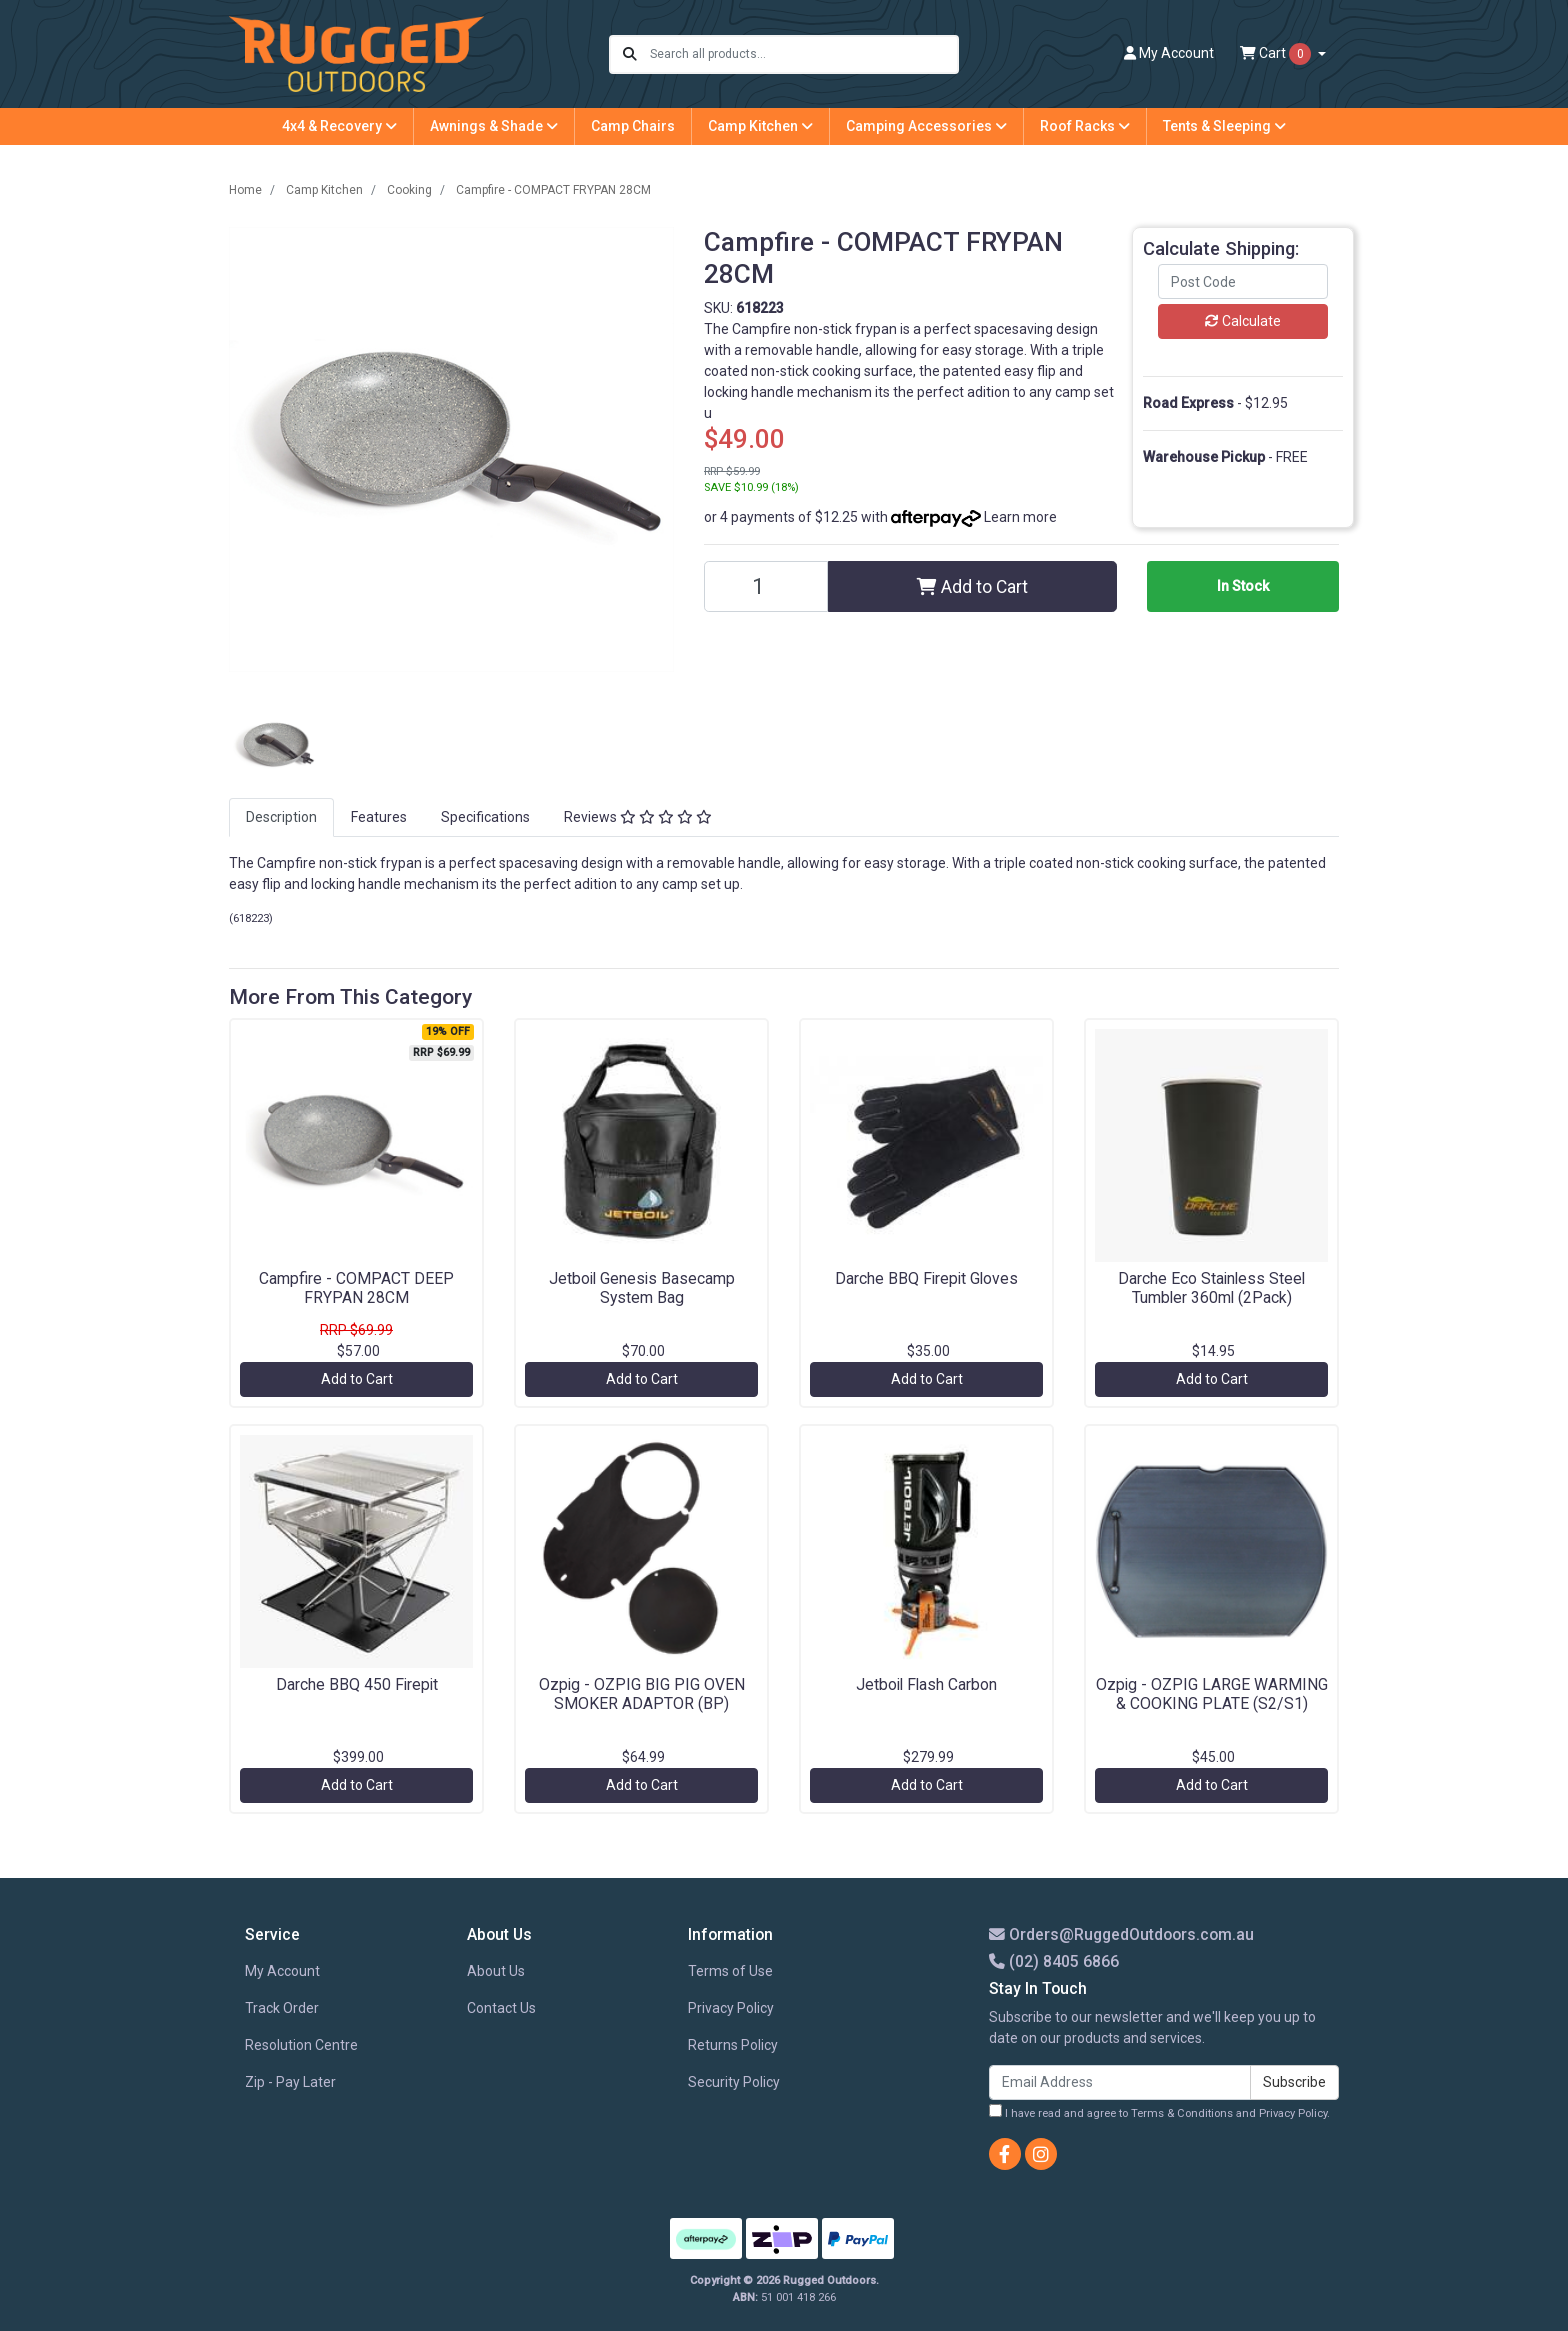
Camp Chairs (633, 126)
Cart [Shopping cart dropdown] (1277, 54)
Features (379, 817)
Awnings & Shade (494, 126)
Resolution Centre (301, 2045)
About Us (496, 1971)
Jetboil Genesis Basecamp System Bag (642, 1288)
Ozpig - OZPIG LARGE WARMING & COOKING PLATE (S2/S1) (1212, 1694)
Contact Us (501, 2008)
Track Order (282, 2008)
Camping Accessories (926, 126)
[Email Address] (1120, 2082)
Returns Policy (733, 2045)
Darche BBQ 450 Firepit (357, 1684)
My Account (282, 1971)
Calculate (1243, 321)
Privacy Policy (731, 2008)
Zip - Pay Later (290, 2082)
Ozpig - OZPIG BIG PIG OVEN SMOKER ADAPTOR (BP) (642, 1694)
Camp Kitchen (760, 126)
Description (281, 817)
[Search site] (630, 54)
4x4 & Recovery (339, 126)
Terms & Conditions (1182, 2113)
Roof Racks (1085, 126)
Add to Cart (972, 587)
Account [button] (1169, 53)
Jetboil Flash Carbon (926, 1684)
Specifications (485, 817)
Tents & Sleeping (1224, 126)
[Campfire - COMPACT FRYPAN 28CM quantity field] (766, 586)
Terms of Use (730, 1971)
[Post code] (1243, 281)
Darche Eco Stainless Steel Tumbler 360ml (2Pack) (1211, 1288)
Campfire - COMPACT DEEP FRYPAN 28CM (356, 1288)
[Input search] (803, 54)
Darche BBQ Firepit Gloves (926, 1278)
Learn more (1020, 517)
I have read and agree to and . (1159, 2112)
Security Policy (734, 2082)
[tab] (281, 817)
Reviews (638, 817)
